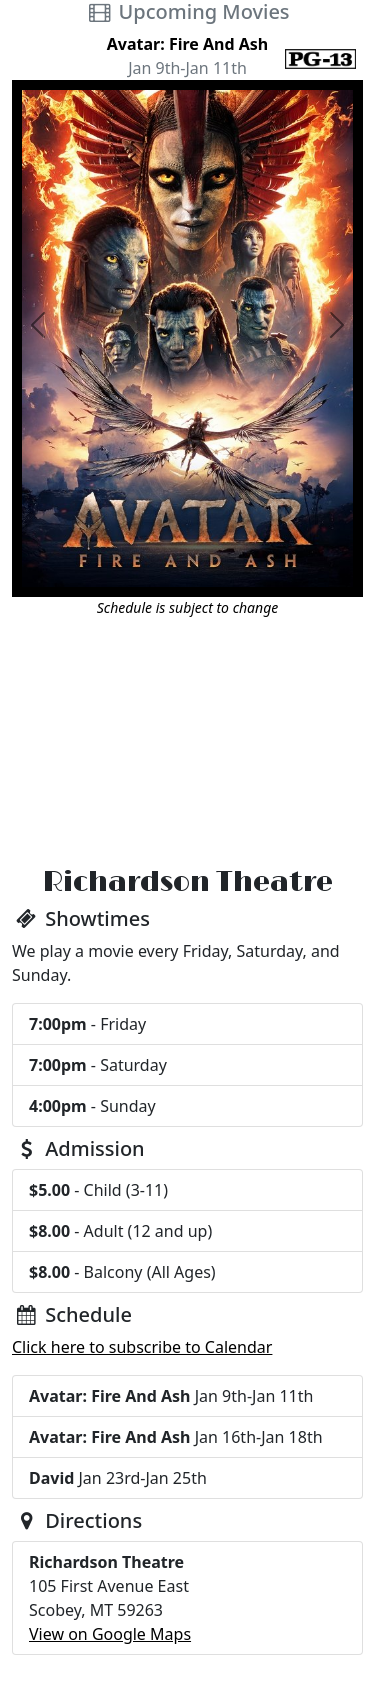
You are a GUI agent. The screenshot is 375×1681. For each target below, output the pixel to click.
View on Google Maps (110, 1634)
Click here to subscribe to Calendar (142, 1347)
